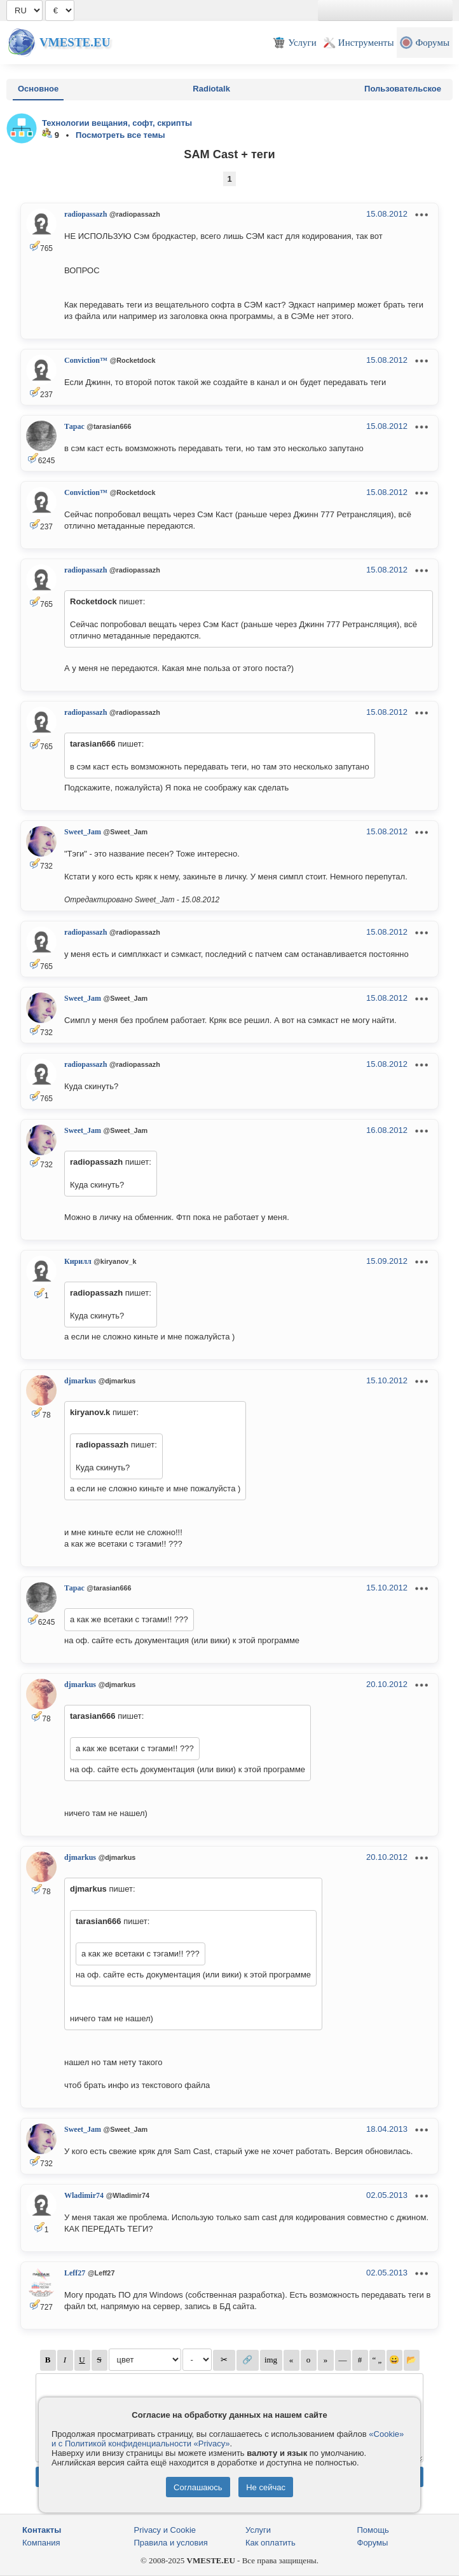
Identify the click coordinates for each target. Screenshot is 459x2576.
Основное (38, 88)
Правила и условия (171, 2542)
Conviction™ (85, 360)
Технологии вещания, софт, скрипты (117, 123)
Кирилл (78, 1261)
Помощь (373, 2530)
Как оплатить (270, 2542)
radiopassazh (85, 214)
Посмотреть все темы (120, 135)
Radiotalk (211, 88)
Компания (41, 2542)
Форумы (372, 2542)
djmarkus (80, 1380)
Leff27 (74, 2272)
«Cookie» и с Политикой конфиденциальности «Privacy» (227, 2438)
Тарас (74, 426)
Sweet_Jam (82, 831)
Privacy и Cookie (165, 2530)
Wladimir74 (84, 2195)
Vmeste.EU (74, 42)
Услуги (258, 2530)
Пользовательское (402, 88)
